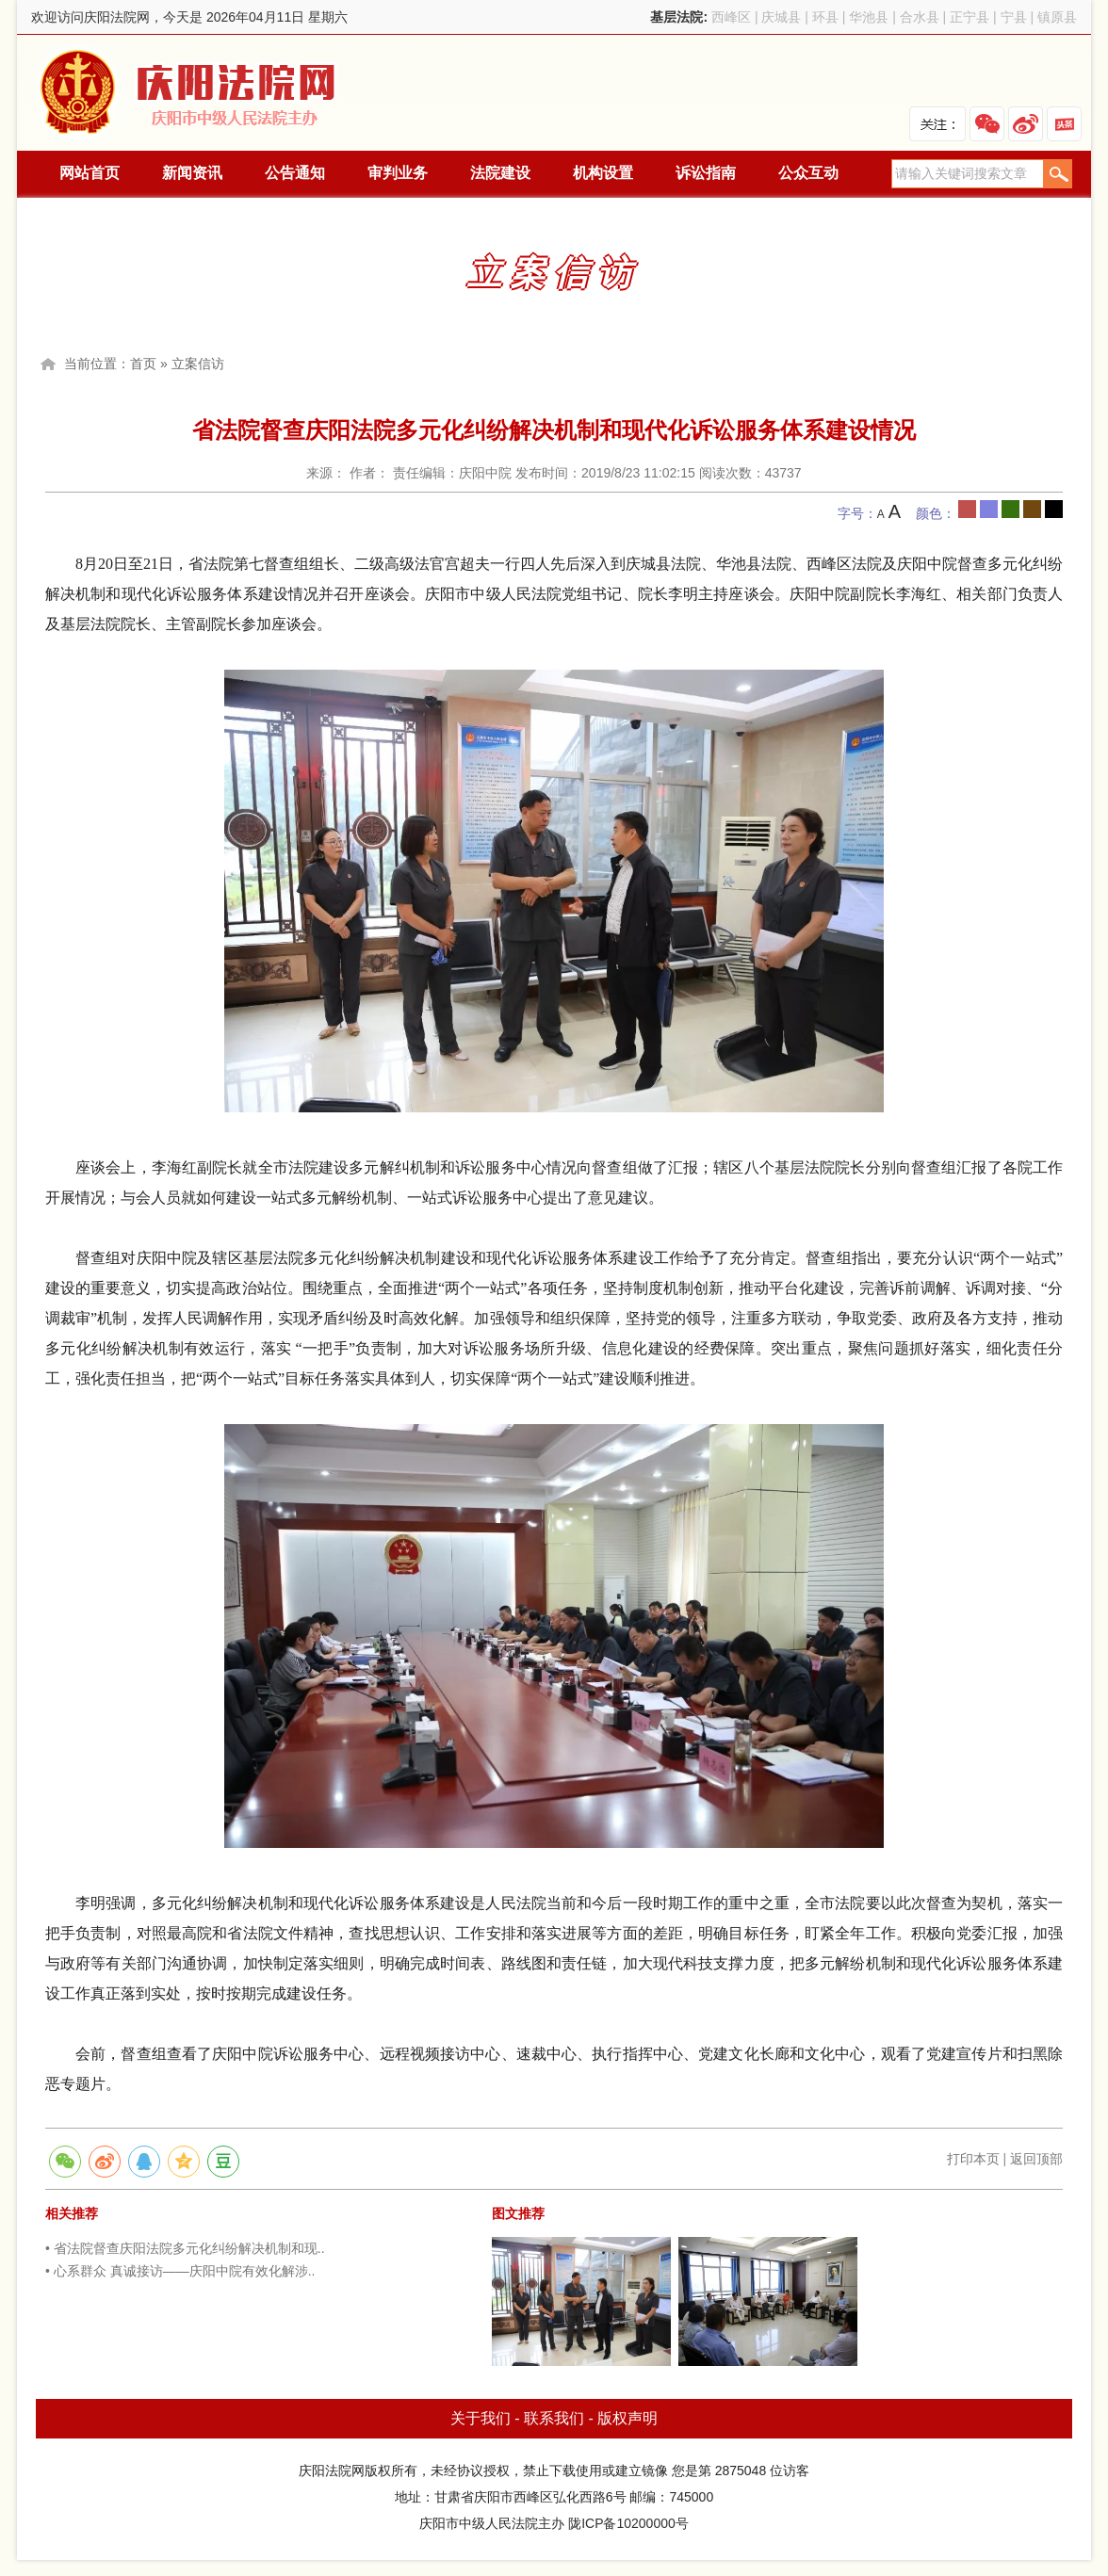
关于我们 (480, 2418)
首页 (143, 363)
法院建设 (500, 173)
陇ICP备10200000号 (628, 2523)
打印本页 (973, 2158)
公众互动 (808, 173)
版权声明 (627, 2418)
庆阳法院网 (189, 92)
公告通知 (295, 173)
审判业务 (397, 173)
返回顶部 (1036, 2158)
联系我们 (554, 2418)
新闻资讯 (192, 173)
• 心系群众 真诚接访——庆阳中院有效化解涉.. (180, 2270)
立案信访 (197, 363)
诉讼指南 (706, 173)
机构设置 (603, 173)
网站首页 (89, 173)
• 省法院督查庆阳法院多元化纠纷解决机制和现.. (185, 2248)
